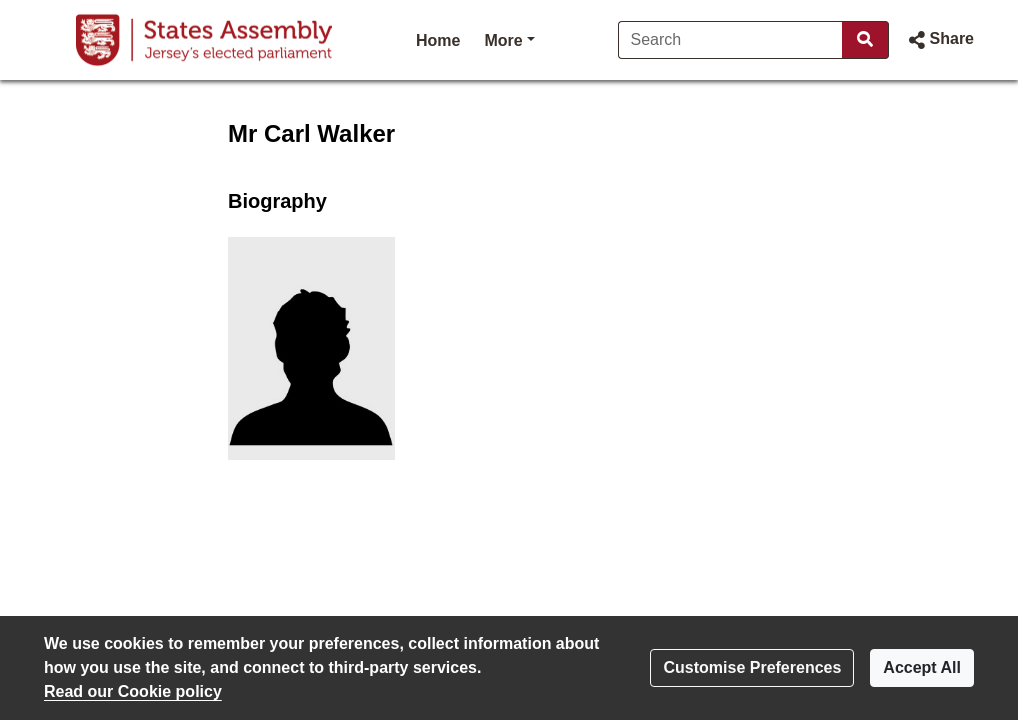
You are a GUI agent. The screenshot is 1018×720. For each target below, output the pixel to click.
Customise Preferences (752, 667)
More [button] (509, 38)
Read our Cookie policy (133, 691)
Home (438, 40)
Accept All (922, 667)
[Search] (730, 40)
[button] (939, 40)
